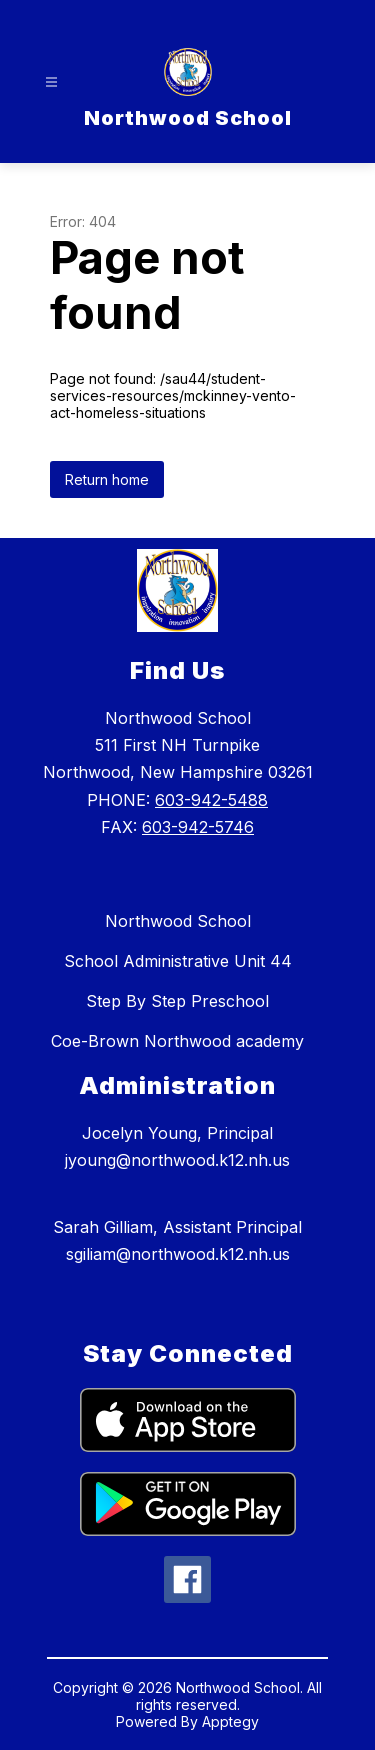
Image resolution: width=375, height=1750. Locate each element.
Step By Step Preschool (177, 1001)
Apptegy (230, 1721)
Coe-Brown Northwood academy (177, 1041)
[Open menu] (51, 82)
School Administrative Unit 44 (178, 961)
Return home (107, 479)
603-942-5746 (198, 827)
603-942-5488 (211, 800)
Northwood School (178, 921)
